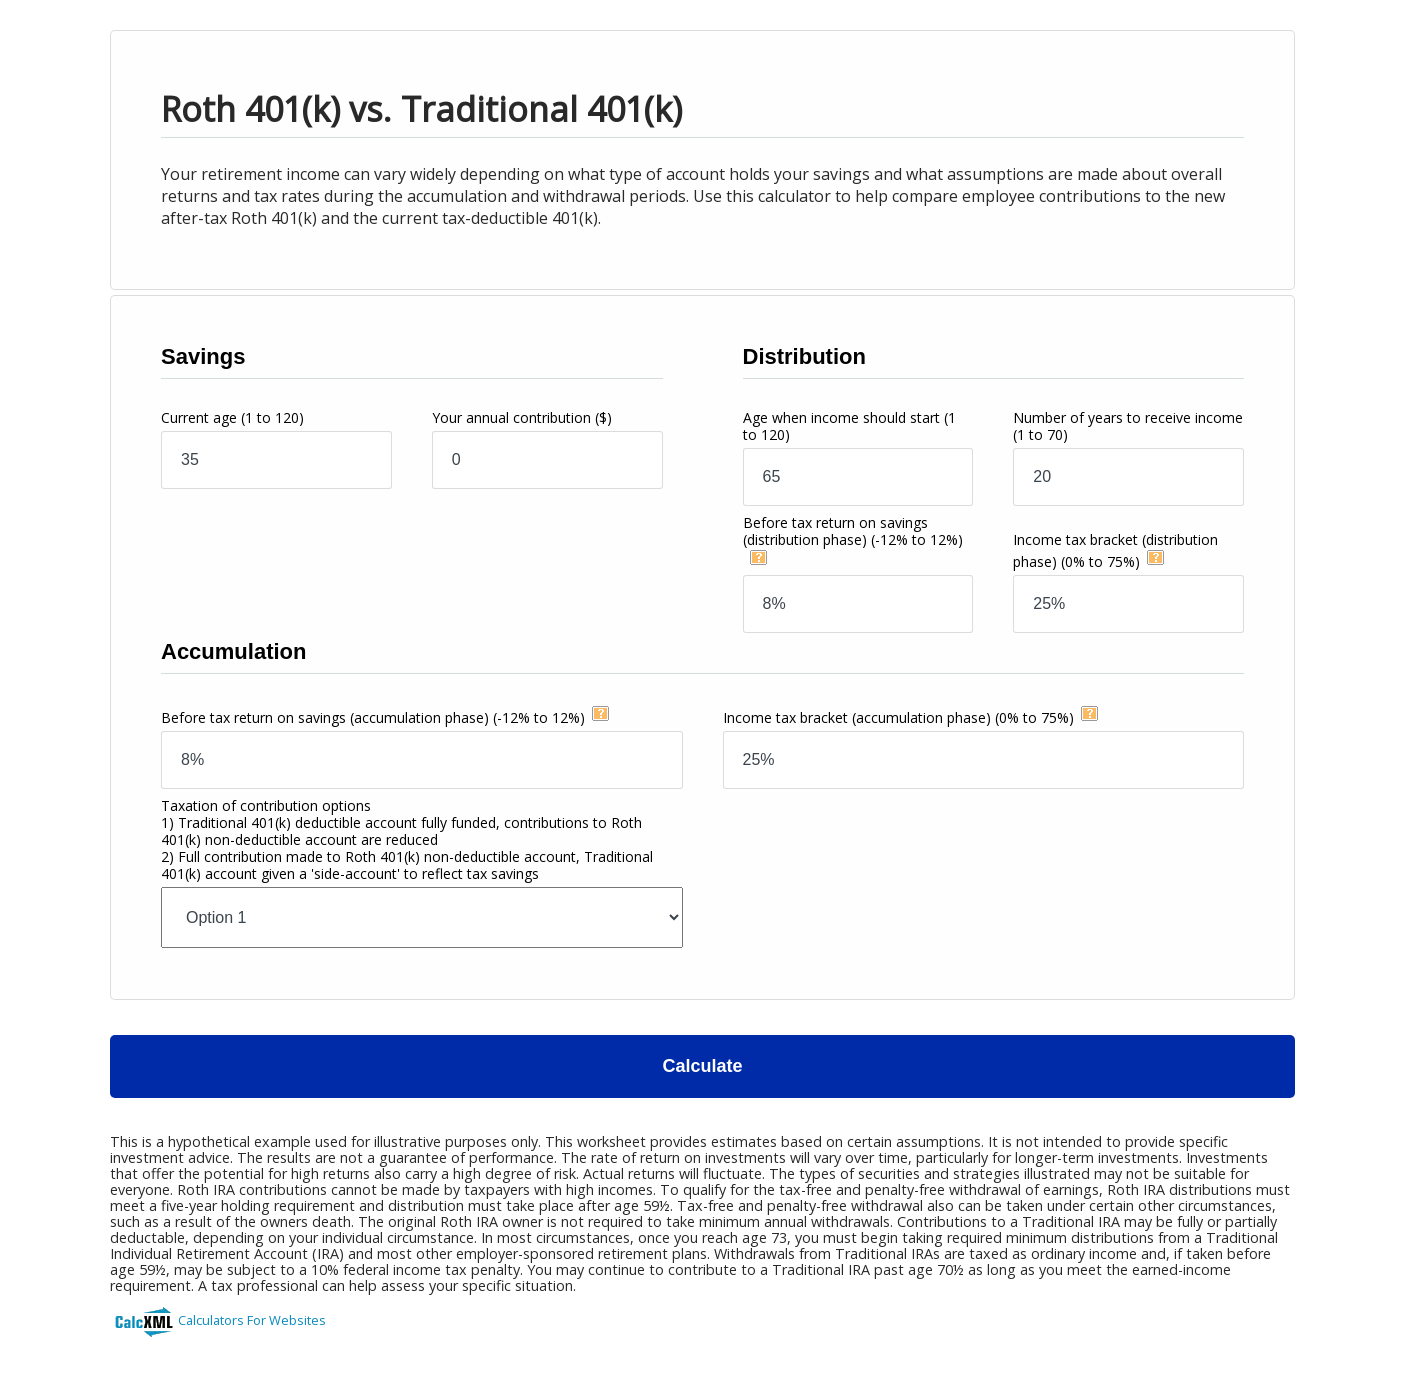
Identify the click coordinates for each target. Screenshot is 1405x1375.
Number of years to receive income (1128, 426)
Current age (232, 417)
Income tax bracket (898, 717)
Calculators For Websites (252, 1320)
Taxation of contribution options (407, 839)
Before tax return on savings (853, 531)
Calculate (702, 1066)
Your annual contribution (522, 417)
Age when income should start (849, 426)
